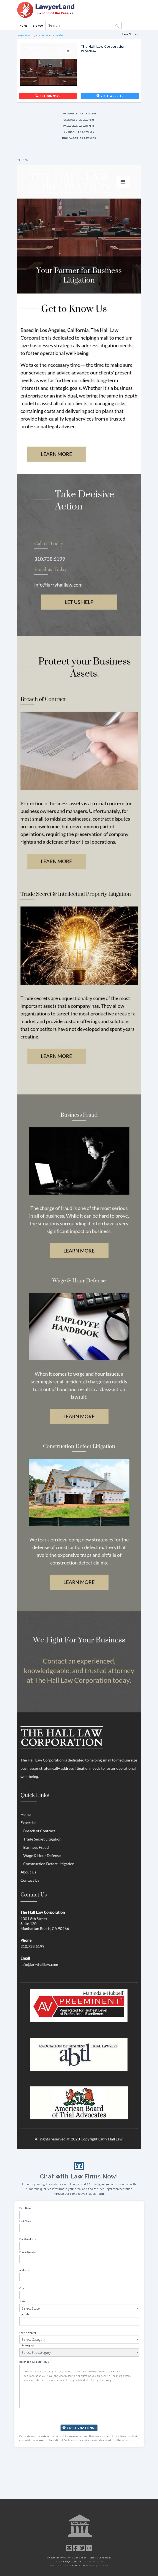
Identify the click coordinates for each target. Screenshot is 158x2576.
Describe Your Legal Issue (34, 2361)
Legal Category (27, 2332)
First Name (25, 2208)
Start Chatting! (79, 2428)
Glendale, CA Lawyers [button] (79, 119)
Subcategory (26, 2345)
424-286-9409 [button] (48, 96)
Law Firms (130, 34)
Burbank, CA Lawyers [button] (79, 131)
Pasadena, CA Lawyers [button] (79, 125)
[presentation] (79, 2416)
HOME (23, 25)
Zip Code (24, 2314)
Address (24, 2270)
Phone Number (28, 2252)
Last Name (25, 2221)
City (21, 2288)
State (22, 2301)
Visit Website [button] (109, 96)
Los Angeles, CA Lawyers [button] (79, 113)
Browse (38, 25)
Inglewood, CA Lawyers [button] (79, 138)
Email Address (27, 2239)
